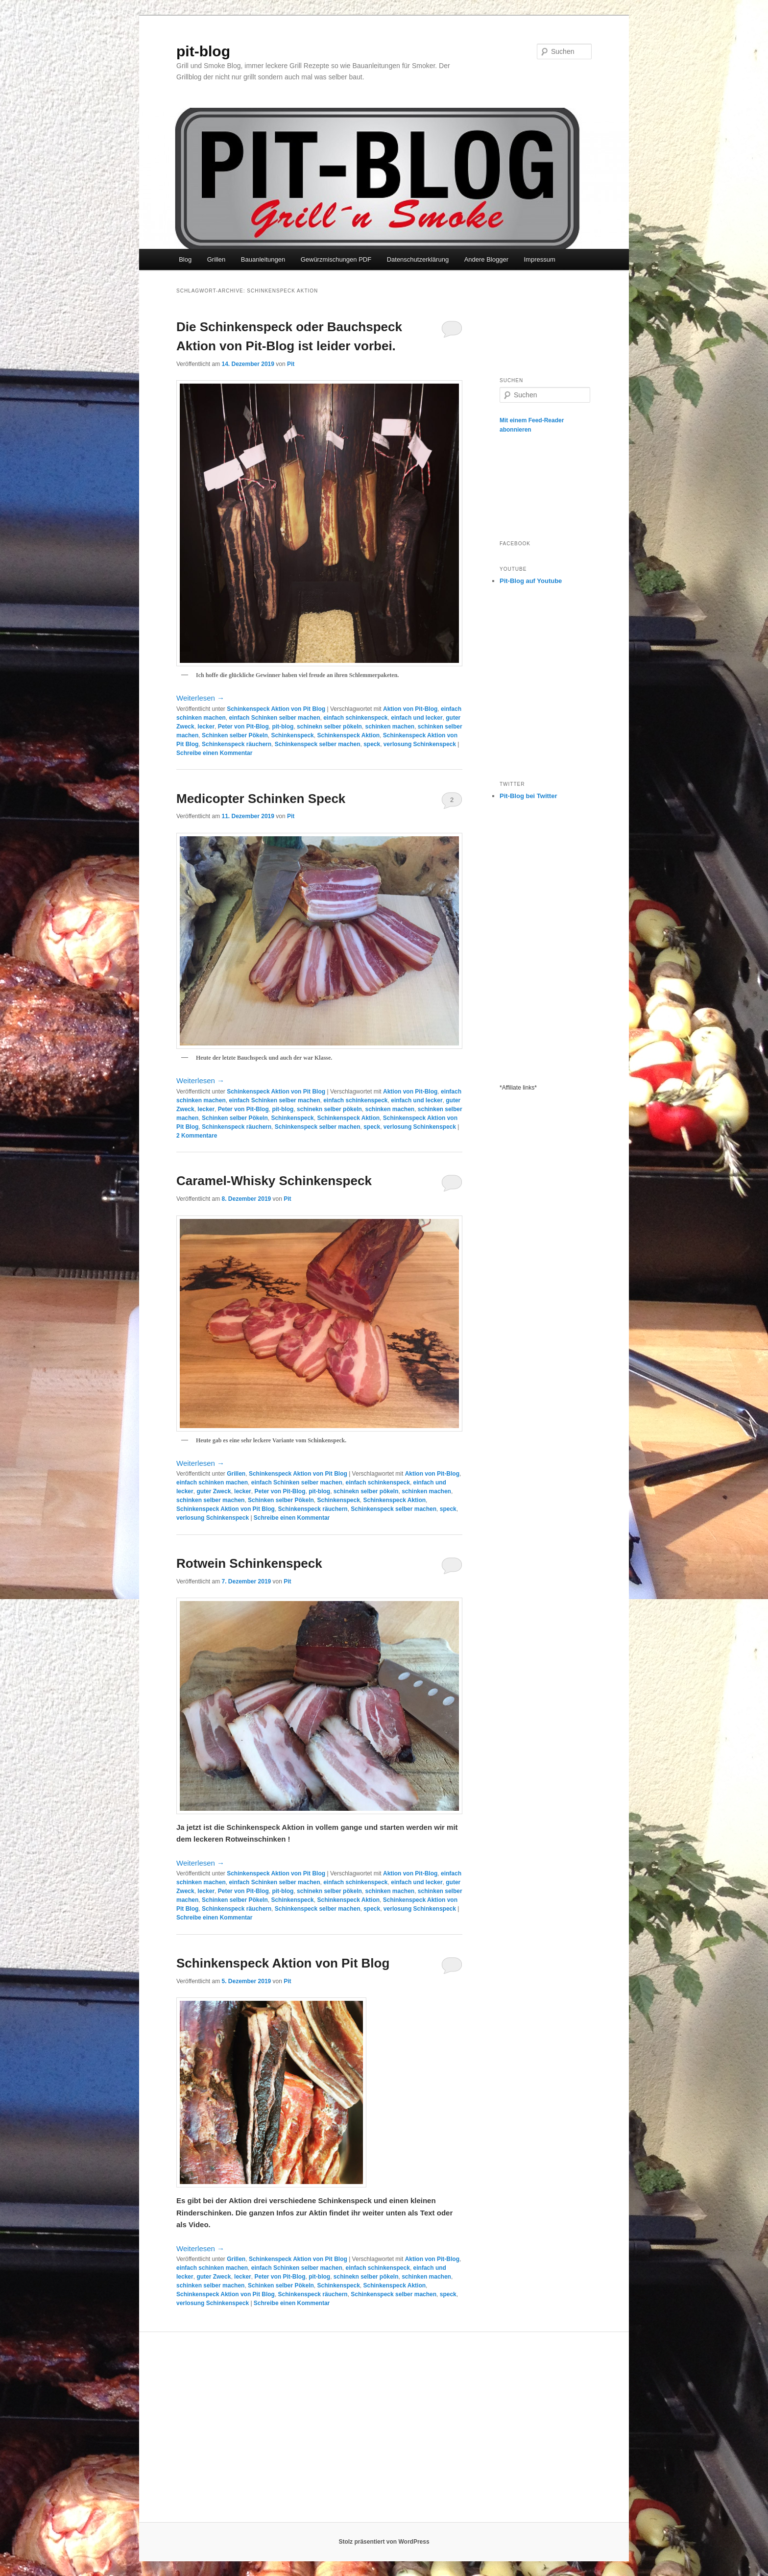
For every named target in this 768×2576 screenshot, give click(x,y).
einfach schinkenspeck (355, 717)
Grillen (216, 259)
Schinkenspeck (292, 735)
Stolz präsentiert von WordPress (383, 2541)
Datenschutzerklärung (418, 259)
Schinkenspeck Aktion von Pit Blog (276, 708)
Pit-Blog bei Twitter (528, 796)
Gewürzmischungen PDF (336, 259)
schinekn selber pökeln (329, 726)
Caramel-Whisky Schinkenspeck (274, 1180)
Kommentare (196, 1135)
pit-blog (203, 51)
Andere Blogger (486, 259)
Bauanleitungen (263, 259)
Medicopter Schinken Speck (260, 798)
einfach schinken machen (212, 1482)
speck (371, 744)
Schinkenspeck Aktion (348, 735)
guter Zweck (213, 1491)
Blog (185, 259)
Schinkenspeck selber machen (317, 744)
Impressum (539, 259)
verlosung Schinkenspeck (420, 744)
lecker (206, 726)
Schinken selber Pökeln (235, 735)
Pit (290, 364)
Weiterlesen (200, 698)
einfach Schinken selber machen (274, 717)
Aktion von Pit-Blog (410, 708)
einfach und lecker (416, 717)
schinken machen (389, 726)
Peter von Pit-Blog (243, 726)
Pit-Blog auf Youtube (531, 580)
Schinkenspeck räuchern (236, 744)
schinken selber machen (210, 1500)
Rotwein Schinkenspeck (249, 1563)
